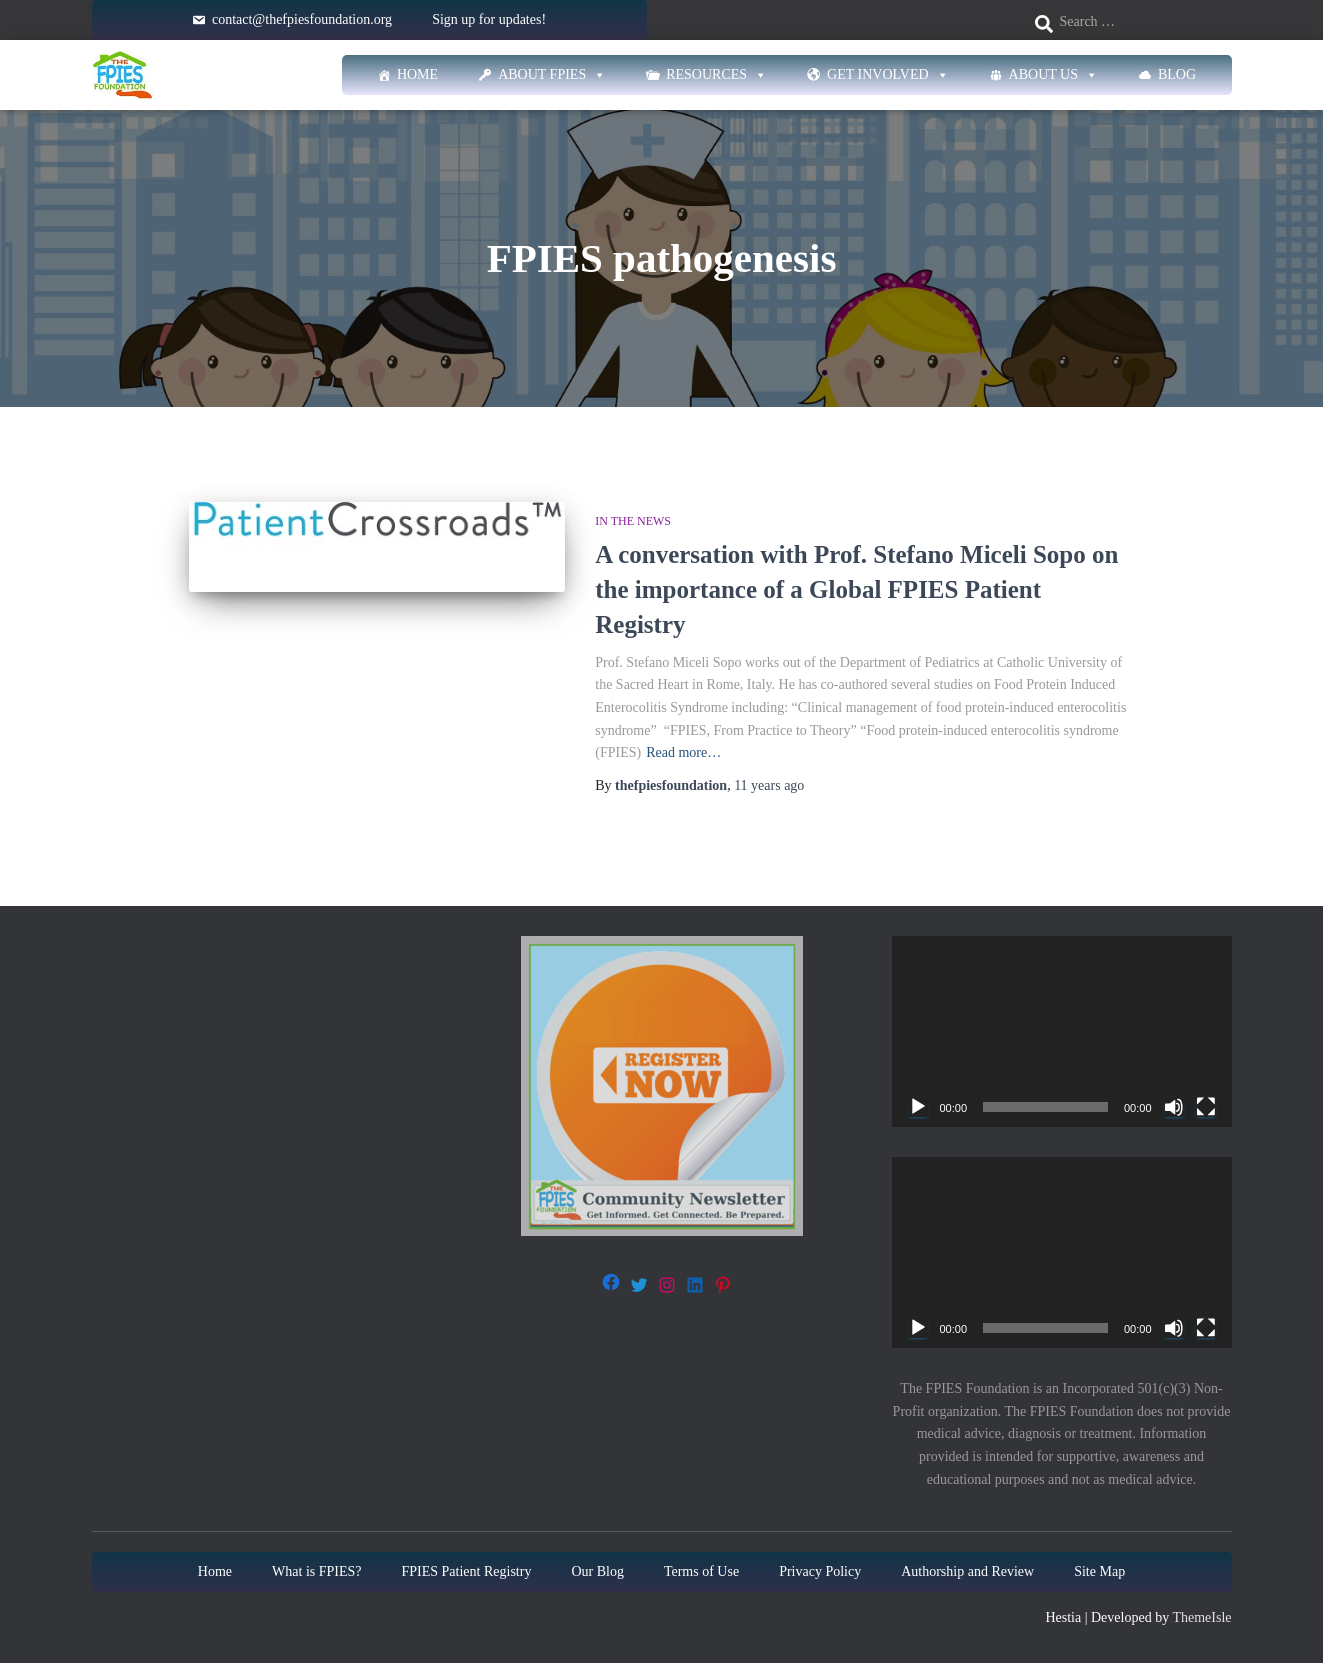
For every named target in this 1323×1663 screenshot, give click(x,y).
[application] (1062, 1031)
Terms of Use (701, 1571)
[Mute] (1174, 1107)
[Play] (918, 1107)
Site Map (1099, 1571)
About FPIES (552, 75)
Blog (1177, 74)
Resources (716, 75)
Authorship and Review (967, 1571)
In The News (633, 521)
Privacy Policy (820, 1571)
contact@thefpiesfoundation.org (302, 19)
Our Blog (597, 1571)
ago (769, 785)
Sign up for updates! (489, 19)
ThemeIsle (1201, 1617)
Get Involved (888, 75)
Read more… (683, 752)
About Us (1053, 75)
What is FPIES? (316, 1571)
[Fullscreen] (1206, 1107)
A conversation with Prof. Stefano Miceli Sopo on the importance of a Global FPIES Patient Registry (856, 589)
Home (417, 74)
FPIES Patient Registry (467, 1571)
